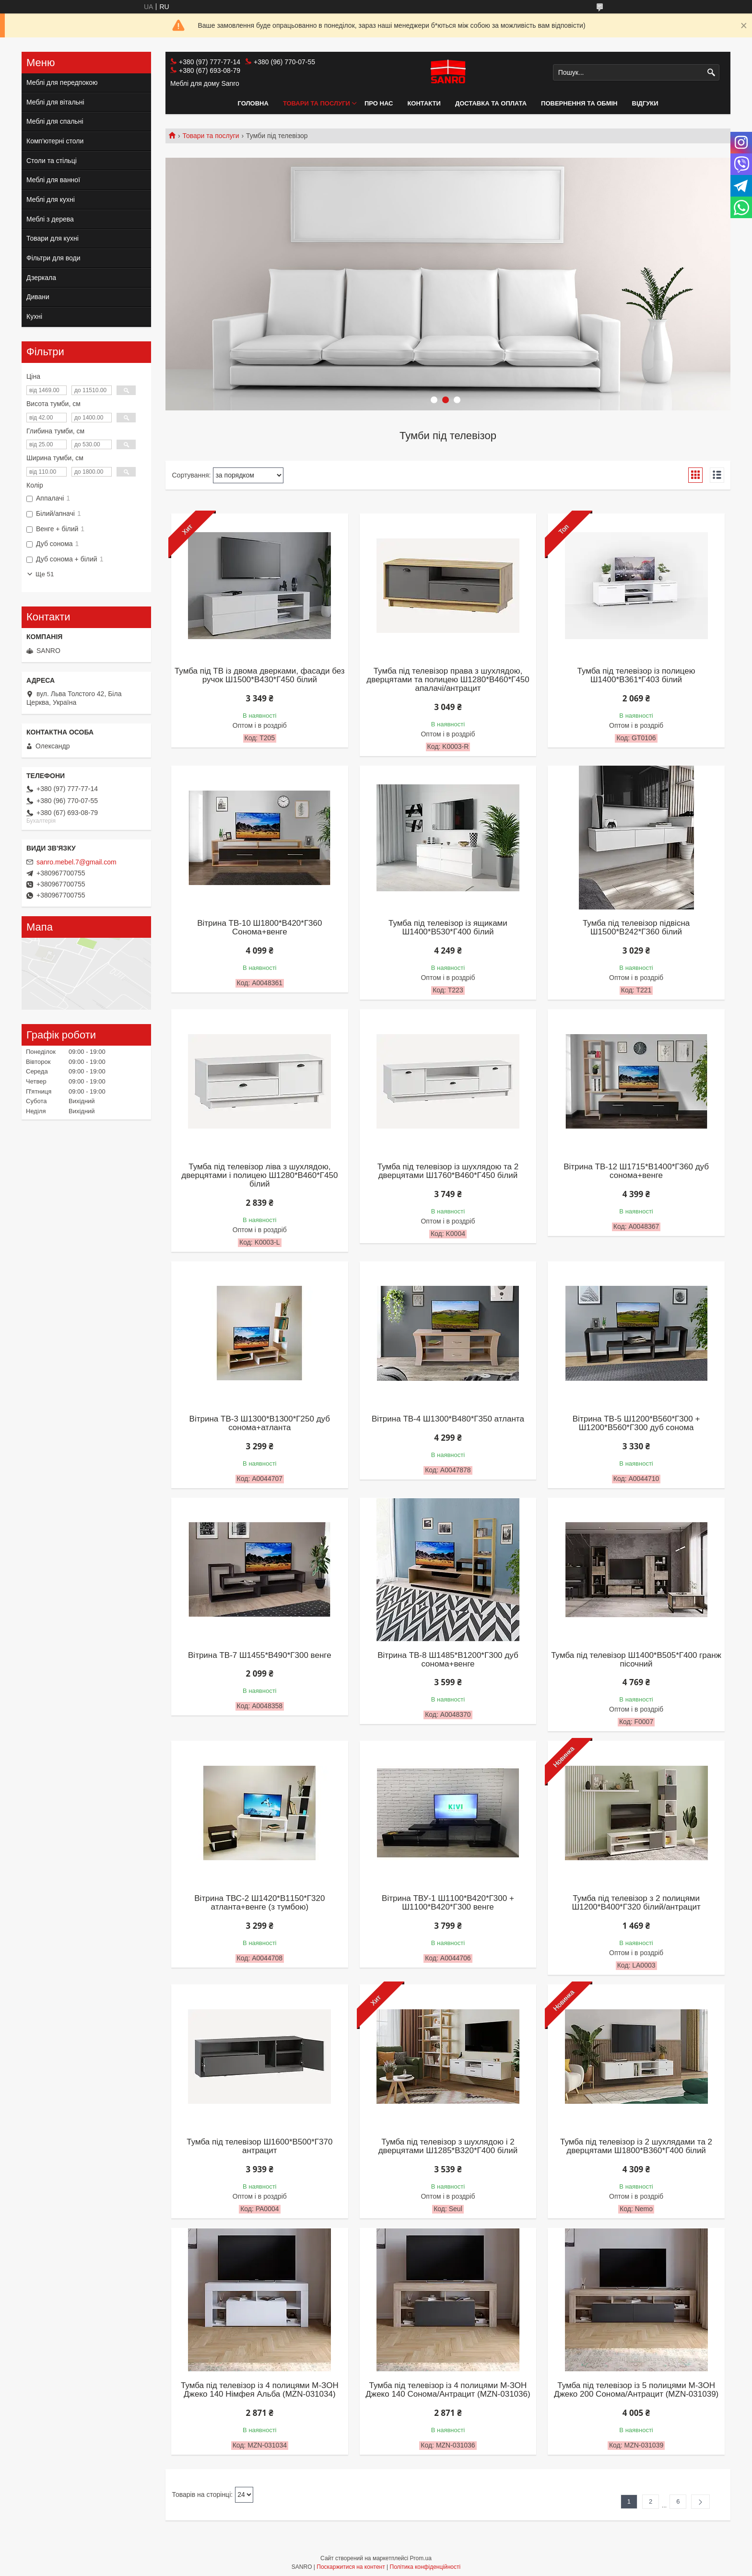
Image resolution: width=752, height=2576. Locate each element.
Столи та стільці (51, 160)
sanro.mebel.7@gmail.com (76, 862)
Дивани (37, 297)
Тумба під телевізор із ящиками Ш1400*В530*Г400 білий (447, 927)
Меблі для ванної (53, 180)
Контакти (424, 103)
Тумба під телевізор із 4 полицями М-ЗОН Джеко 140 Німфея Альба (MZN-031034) (260, 2390)
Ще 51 (44, 574)
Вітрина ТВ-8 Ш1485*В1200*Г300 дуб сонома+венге (447, 1659)
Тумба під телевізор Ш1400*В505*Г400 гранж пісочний (636, 1659)
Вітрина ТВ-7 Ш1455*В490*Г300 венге (259, 1655)
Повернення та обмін (579, 103)
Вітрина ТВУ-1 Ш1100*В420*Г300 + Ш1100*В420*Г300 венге (448, 1903)
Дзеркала (41, 277)
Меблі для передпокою (62, 82)
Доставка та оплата (491, 103)
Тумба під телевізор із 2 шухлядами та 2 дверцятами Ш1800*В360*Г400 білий (636, 2146)
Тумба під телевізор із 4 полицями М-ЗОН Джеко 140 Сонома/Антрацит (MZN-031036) (447, 2390)
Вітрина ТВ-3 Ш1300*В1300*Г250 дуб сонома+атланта (259, 1423)
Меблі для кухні (50, 199)
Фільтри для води (53, 258)
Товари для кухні (52, 238)
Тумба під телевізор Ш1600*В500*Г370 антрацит (259, 2146)
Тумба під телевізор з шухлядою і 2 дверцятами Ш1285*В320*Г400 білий (448, 2146)
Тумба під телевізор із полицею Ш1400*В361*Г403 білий (636, 675)
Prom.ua (421, 2558)
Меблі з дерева (50, 219)
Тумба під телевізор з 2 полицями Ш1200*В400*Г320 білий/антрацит (636, 1903)
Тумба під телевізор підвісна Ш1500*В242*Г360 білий (636, 927)
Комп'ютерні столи (54, 141)
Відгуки (645, 103)
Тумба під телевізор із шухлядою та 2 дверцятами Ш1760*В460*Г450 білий (447, 1171)
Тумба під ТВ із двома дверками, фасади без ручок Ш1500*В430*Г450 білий (260, 675)
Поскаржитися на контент (351, 2567)
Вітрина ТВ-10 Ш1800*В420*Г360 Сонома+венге (259, 927)
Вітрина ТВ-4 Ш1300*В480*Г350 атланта (448, 1419)
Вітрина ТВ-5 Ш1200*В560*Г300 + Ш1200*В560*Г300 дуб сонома (636, 1423)
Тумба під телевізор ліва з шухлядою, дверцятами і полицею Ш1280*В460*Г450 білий (259, 1176)
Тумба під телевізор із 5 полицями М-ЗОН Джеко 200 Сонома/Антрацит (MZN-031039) (636, 2390)
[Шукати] (711, 72)
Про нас (378, 103)
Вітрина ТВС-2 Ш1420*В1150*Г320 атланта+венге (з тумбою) (259, 1903)
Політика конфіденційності (425, 2567)
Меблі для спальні (54, 121)
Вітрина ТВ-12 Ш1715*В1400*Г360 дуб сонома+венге (636, 1171)
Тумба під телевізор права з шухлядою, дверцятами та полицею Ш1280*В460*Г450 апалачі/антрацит (447, 680)
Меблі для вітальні (55, 102)
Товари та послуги (316, 103)
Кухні (34, 316)
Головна (253, 103)
